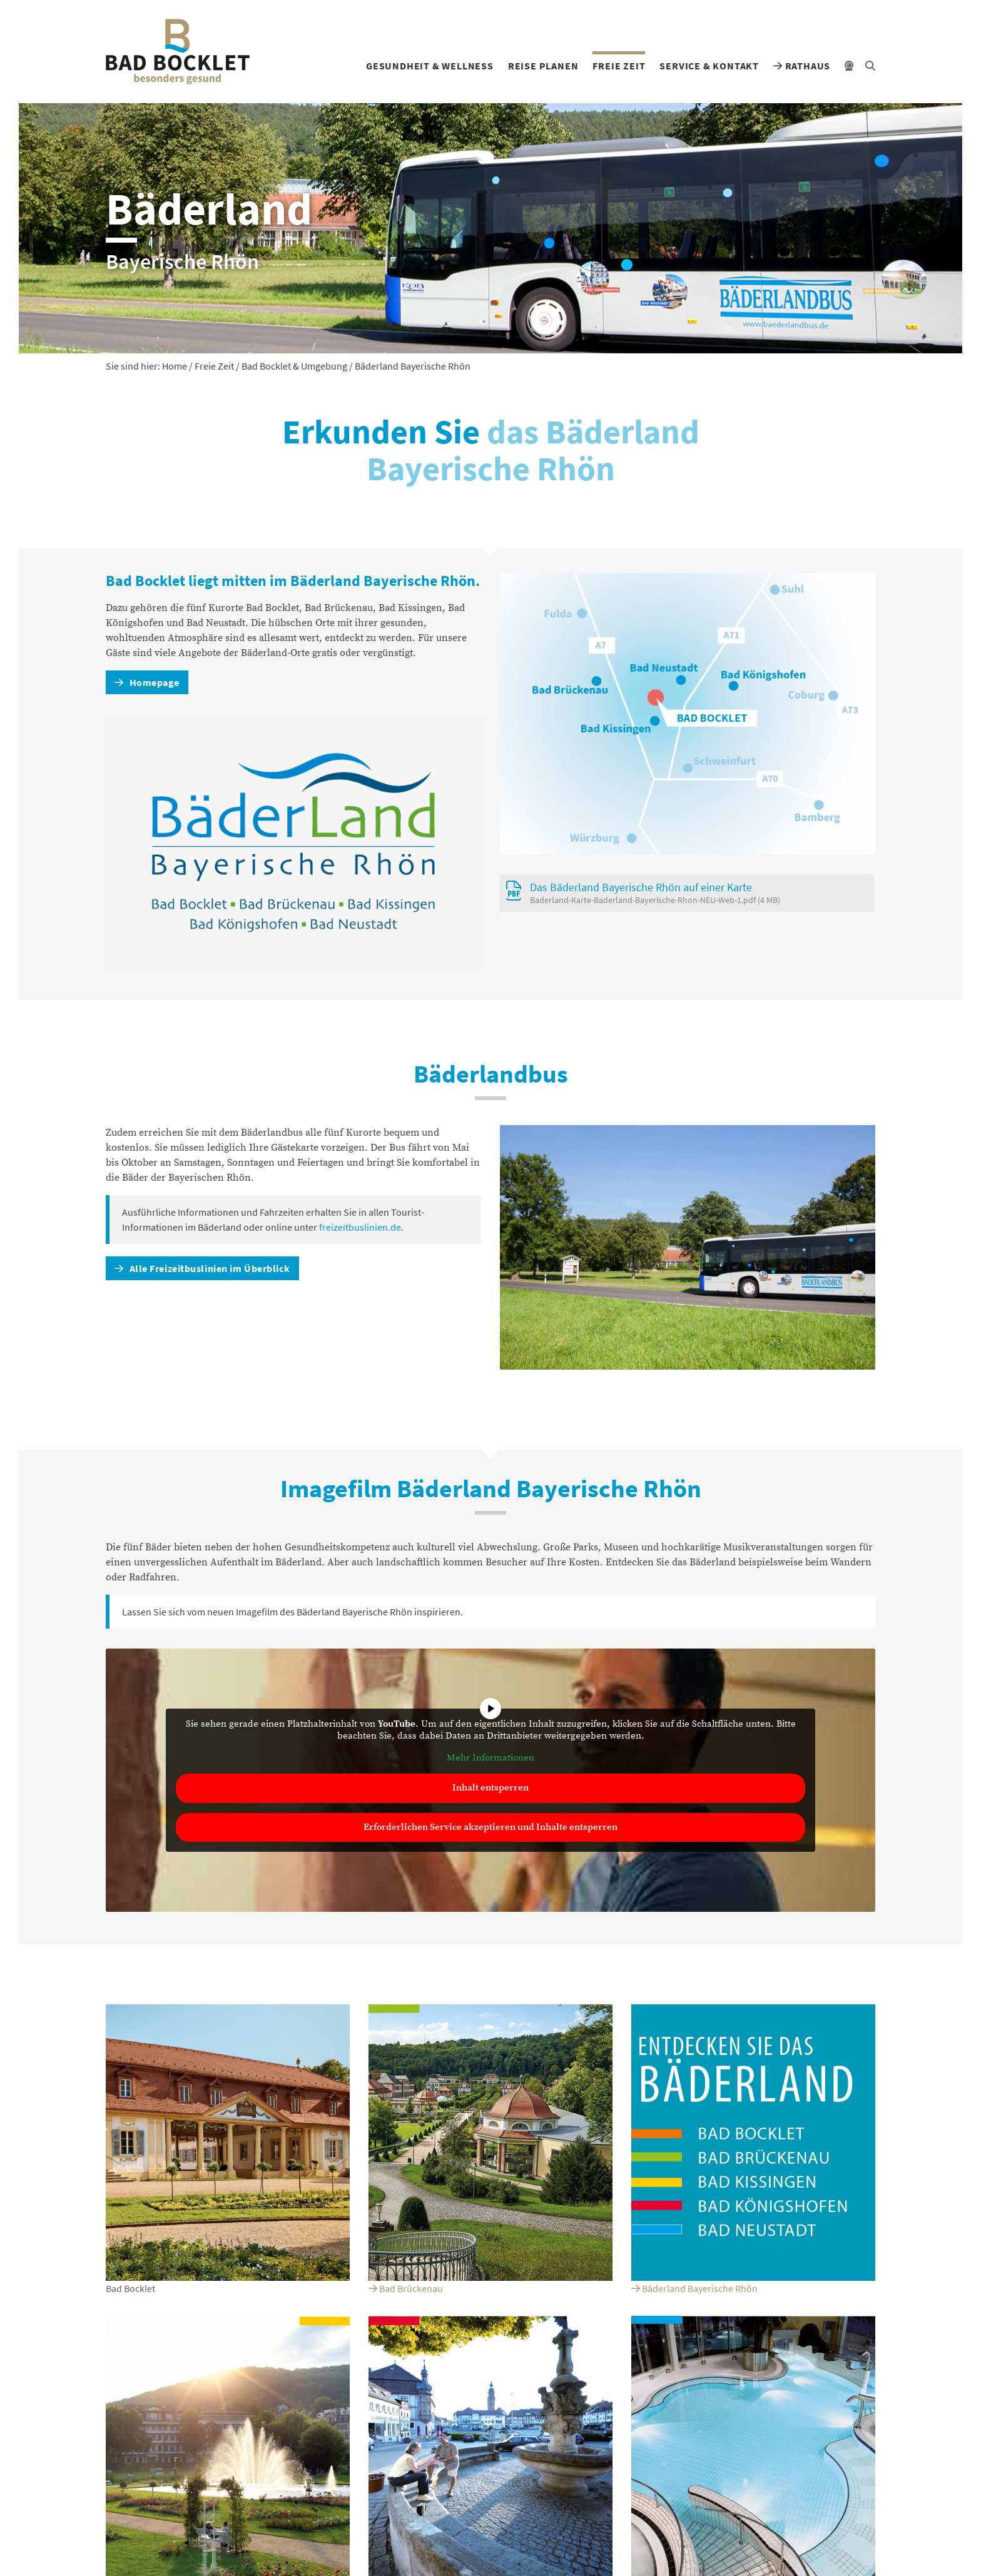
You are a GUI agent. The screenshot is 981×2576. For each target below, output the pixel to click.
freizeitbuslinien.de (360, 1227)
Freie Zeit (618, 65)
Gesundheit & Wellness (430, 65)
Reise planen (543, 65)
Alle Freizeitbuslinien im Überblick (202, 1268)
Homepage (147, 682)
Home (174, 366)
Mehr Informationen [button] (490, 1758)
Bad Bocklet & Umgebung (294, 366)
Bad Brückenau (406, 2288)
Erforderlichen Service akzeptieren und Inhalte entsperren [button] (490, 1827)
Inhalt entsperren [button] (490, 1788)
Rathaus (801, 65)
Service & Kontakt (709, 65)
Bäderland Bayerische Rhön (694, 2288)
